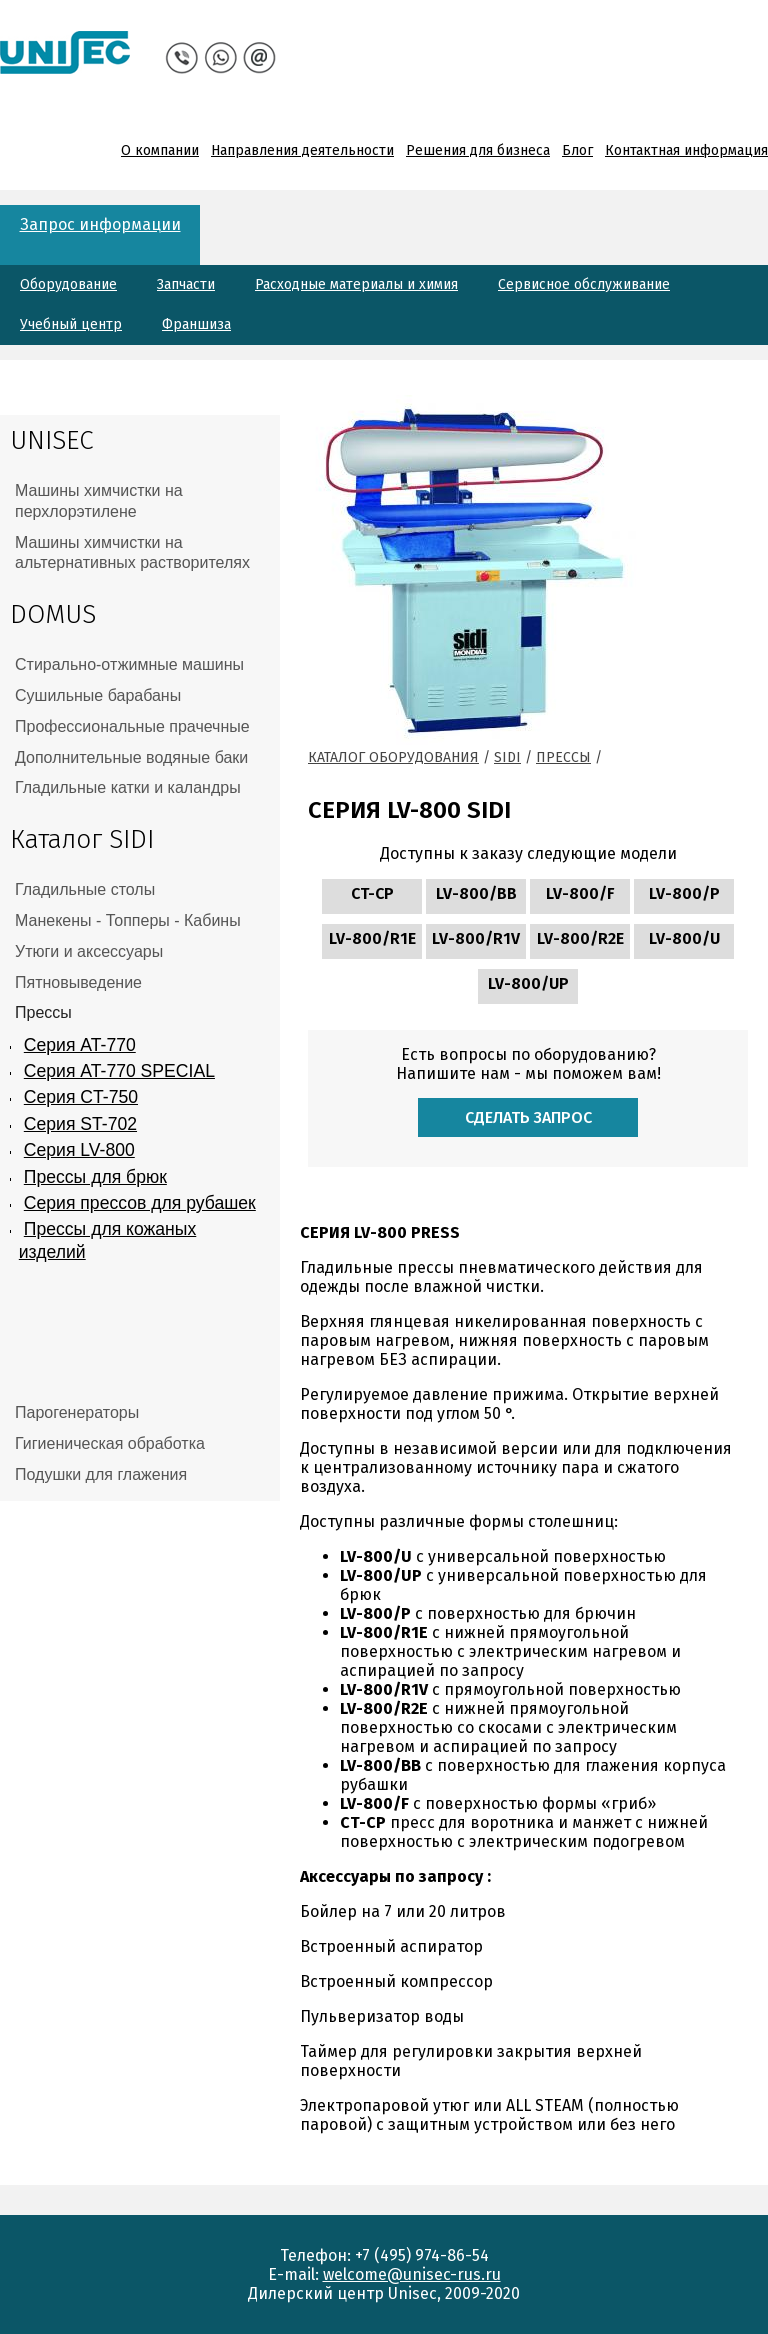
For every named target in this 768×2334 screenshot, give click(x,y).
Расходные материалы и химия (356, 284)
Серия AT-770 (80, 1045)
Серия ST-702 (80, 1124)
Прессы (563, 757)
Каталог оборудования (393, 757)
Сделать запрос (528, 1117)
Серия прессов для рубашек (140, 1203)
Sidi (507, 757)
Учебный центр (71, 324)
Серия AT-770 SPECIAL (119, 1071)
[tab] (140, 502)
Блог (577, 150)
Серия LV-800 (79, 1150)
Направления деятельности (302, 150)
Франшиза (196, 324)
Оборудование (68, 284)
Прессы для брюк (95, 1177)
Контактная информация (686, 150)
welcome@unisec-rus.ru (412, 2274)
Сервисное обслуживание (584, 284)
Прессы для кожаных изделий (107, 1240)
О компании (160, 150)
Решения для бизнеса (478, 150)
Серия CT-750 (81, 1097)
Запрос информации (100, 224)
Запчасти (186, 284)
